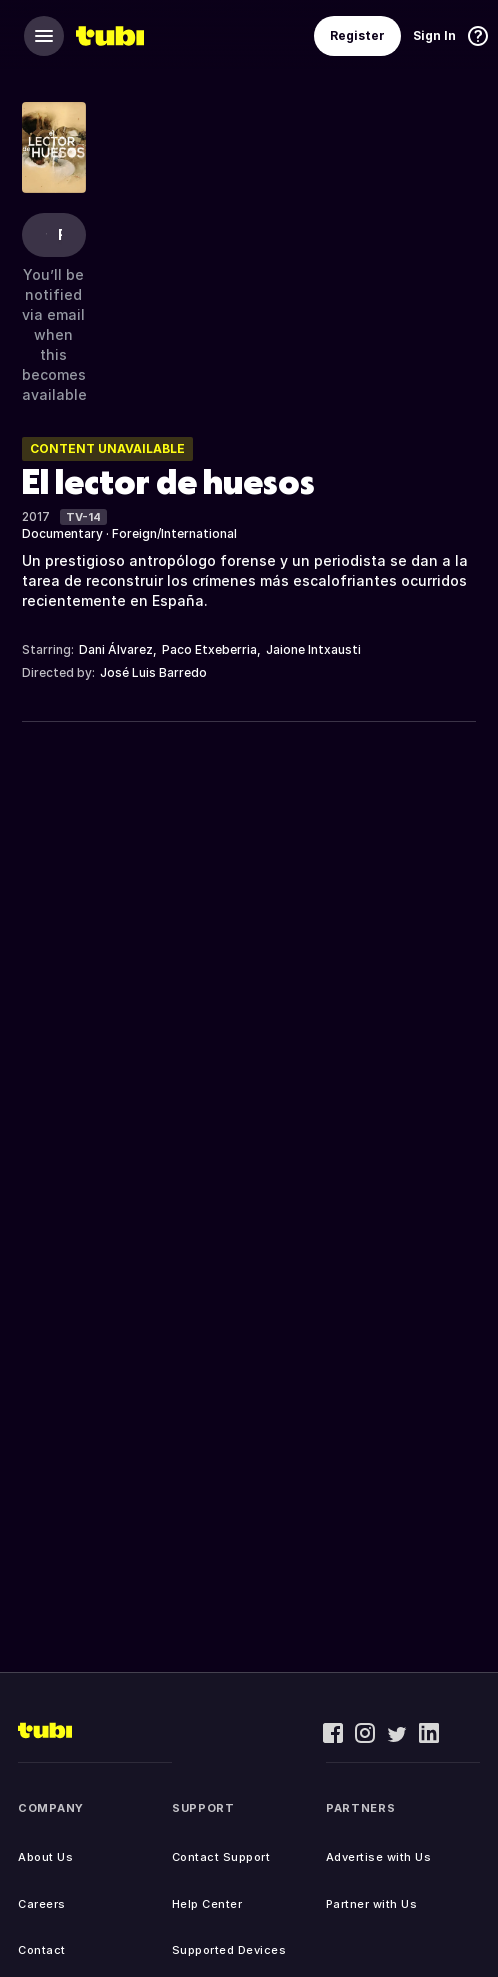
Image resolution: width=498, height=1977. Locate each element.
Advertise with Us (379, 1857)
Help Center (207, 1904)
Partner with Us (372, 1904)
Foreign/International (174, 533)
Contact (42, 1950)
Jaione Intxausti (313, 649)
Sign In (434, 35)
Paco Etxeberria (209, 649)
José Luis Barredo (153, 672)
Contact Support (221, 1857)
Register (357, 35)
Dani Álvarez (116, 649)
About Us (45, 1857)
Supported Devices (229, 1950)
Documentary (62, 533)
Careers (42, 1904)
